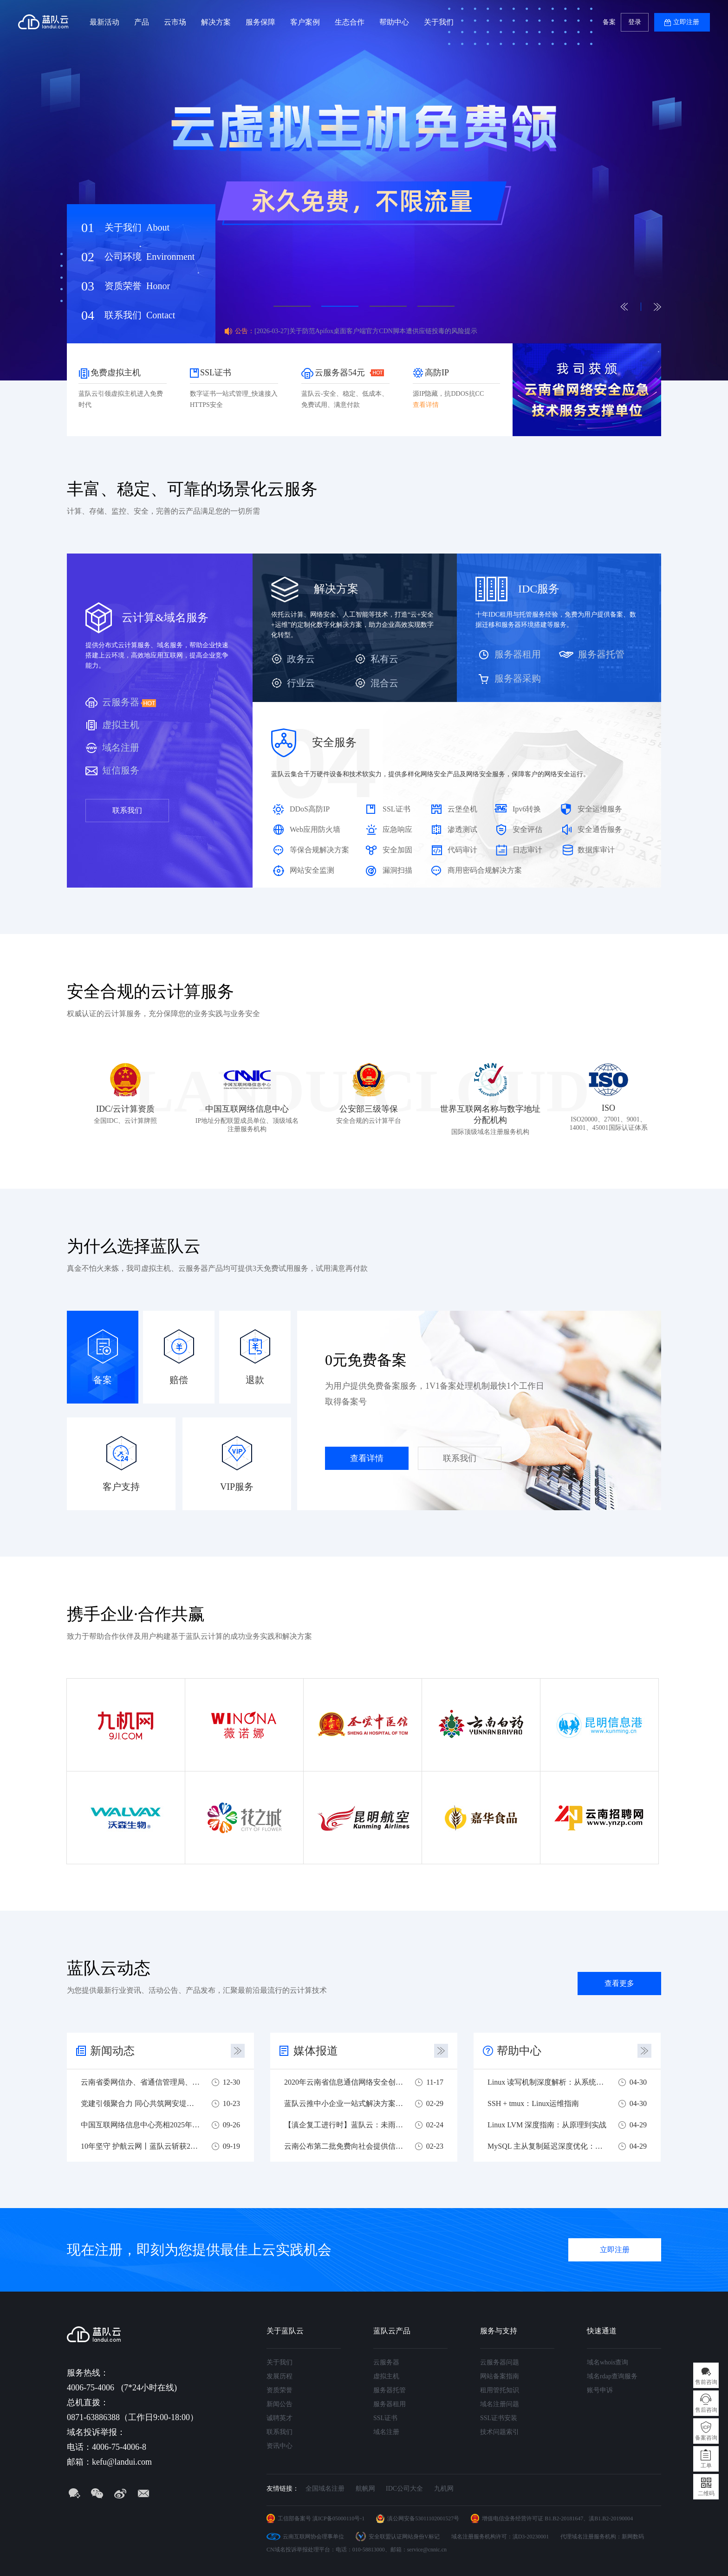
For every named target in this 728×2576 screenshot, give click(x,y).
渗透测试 (462, 829)
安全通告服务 (600, 829)
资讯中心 (279, 2445)
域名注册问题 (499, 2404)
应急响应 (397, 829)
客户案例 (305, 22)
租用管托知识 (499, 2390)
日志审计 (527, 850)
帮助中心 (394, 22)
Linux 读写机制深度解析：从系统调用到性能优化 (547, 2082)
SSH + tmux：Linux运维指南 (533, 2103)
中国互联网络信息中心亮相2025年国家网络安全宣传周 (140, 2125)
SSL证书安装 (498, 2418)
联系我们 (139, 315)
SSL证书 (396, 809)
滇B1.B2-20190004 (611, 2518)
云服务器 (120, 702)
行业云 (301, 683)
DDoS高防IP (310, 809)
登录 (634, 22)
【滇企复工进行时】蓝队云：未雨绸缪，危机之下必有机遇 (343, 2125)
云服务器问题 (499, 2362)
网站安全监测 (312, 870)
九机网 (444, 2488)
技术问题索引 (499, 2431)
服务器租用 (517, 654)
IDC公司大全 (404, 2488)
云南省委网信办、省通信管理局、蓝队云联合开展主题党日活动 (140, 2082)
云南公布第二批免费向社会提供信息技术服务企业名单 (343, 2146)
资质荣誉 (137, 286)
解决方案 (216, 22)
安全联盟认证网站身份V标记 (404, 2536)
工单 (706, 2465)
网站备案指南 (499, 2376)
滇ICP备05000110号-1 (338, 2518)
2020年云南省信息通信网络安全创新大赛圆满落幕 (343, 2082)
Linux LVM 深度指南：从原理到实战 (547, 2125)
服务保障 (260, 22)
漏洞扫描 (397, 870)
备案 (609, 22)
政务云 (301, 659)
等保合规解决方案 (319, 850)
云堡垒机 (462, 809)
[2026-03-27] (365, 331)
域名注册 (120, 747)
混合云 (384, 683)
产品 (141, 22)
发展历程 (279, 2376)
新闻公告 (279, 2404)
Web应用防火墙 (315, 829)
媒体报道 (315, 2051)
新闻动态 (112, 2051)
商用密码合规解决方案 (485, 870)
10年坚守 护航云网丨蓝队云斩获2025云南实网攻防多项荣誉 (140, 2146)
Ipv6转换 (527, 809)
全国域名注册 (325, 2488)
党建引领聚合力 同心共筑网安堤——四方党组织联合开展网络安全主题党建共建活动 (140, 2103)
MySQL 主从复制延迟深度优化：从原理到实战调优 (547, 2146)
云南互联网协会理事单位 (313, 2536)
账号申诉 (600, 2390)
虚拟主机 (120, 725)
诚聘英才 (279, 2418)
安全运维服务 (600, 809)
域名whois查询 (607, 2362)
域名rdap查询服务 (612, 2376)
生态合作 (349, 22)
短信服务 (120, 770)
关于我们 (439, 22)
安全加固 (397, 850)
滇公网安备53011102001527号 (423, 2518)
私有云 (384, 659)
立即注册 (686, 22)
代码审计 (462, 850)
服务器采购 (517, 678)
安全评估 (527, 829)
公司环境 (149, 256)
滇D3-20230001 (531, 2536)
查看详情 (367, 1458)
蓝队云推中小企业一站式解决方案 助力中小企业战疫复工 (343, 2103)
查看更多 (619, 1983)
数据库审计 (596, 850)
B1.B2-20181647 (564, 2518)
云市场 (175, 22)
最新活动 (104, 22)
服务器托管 (601, 654)
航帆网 (365, 2488)
